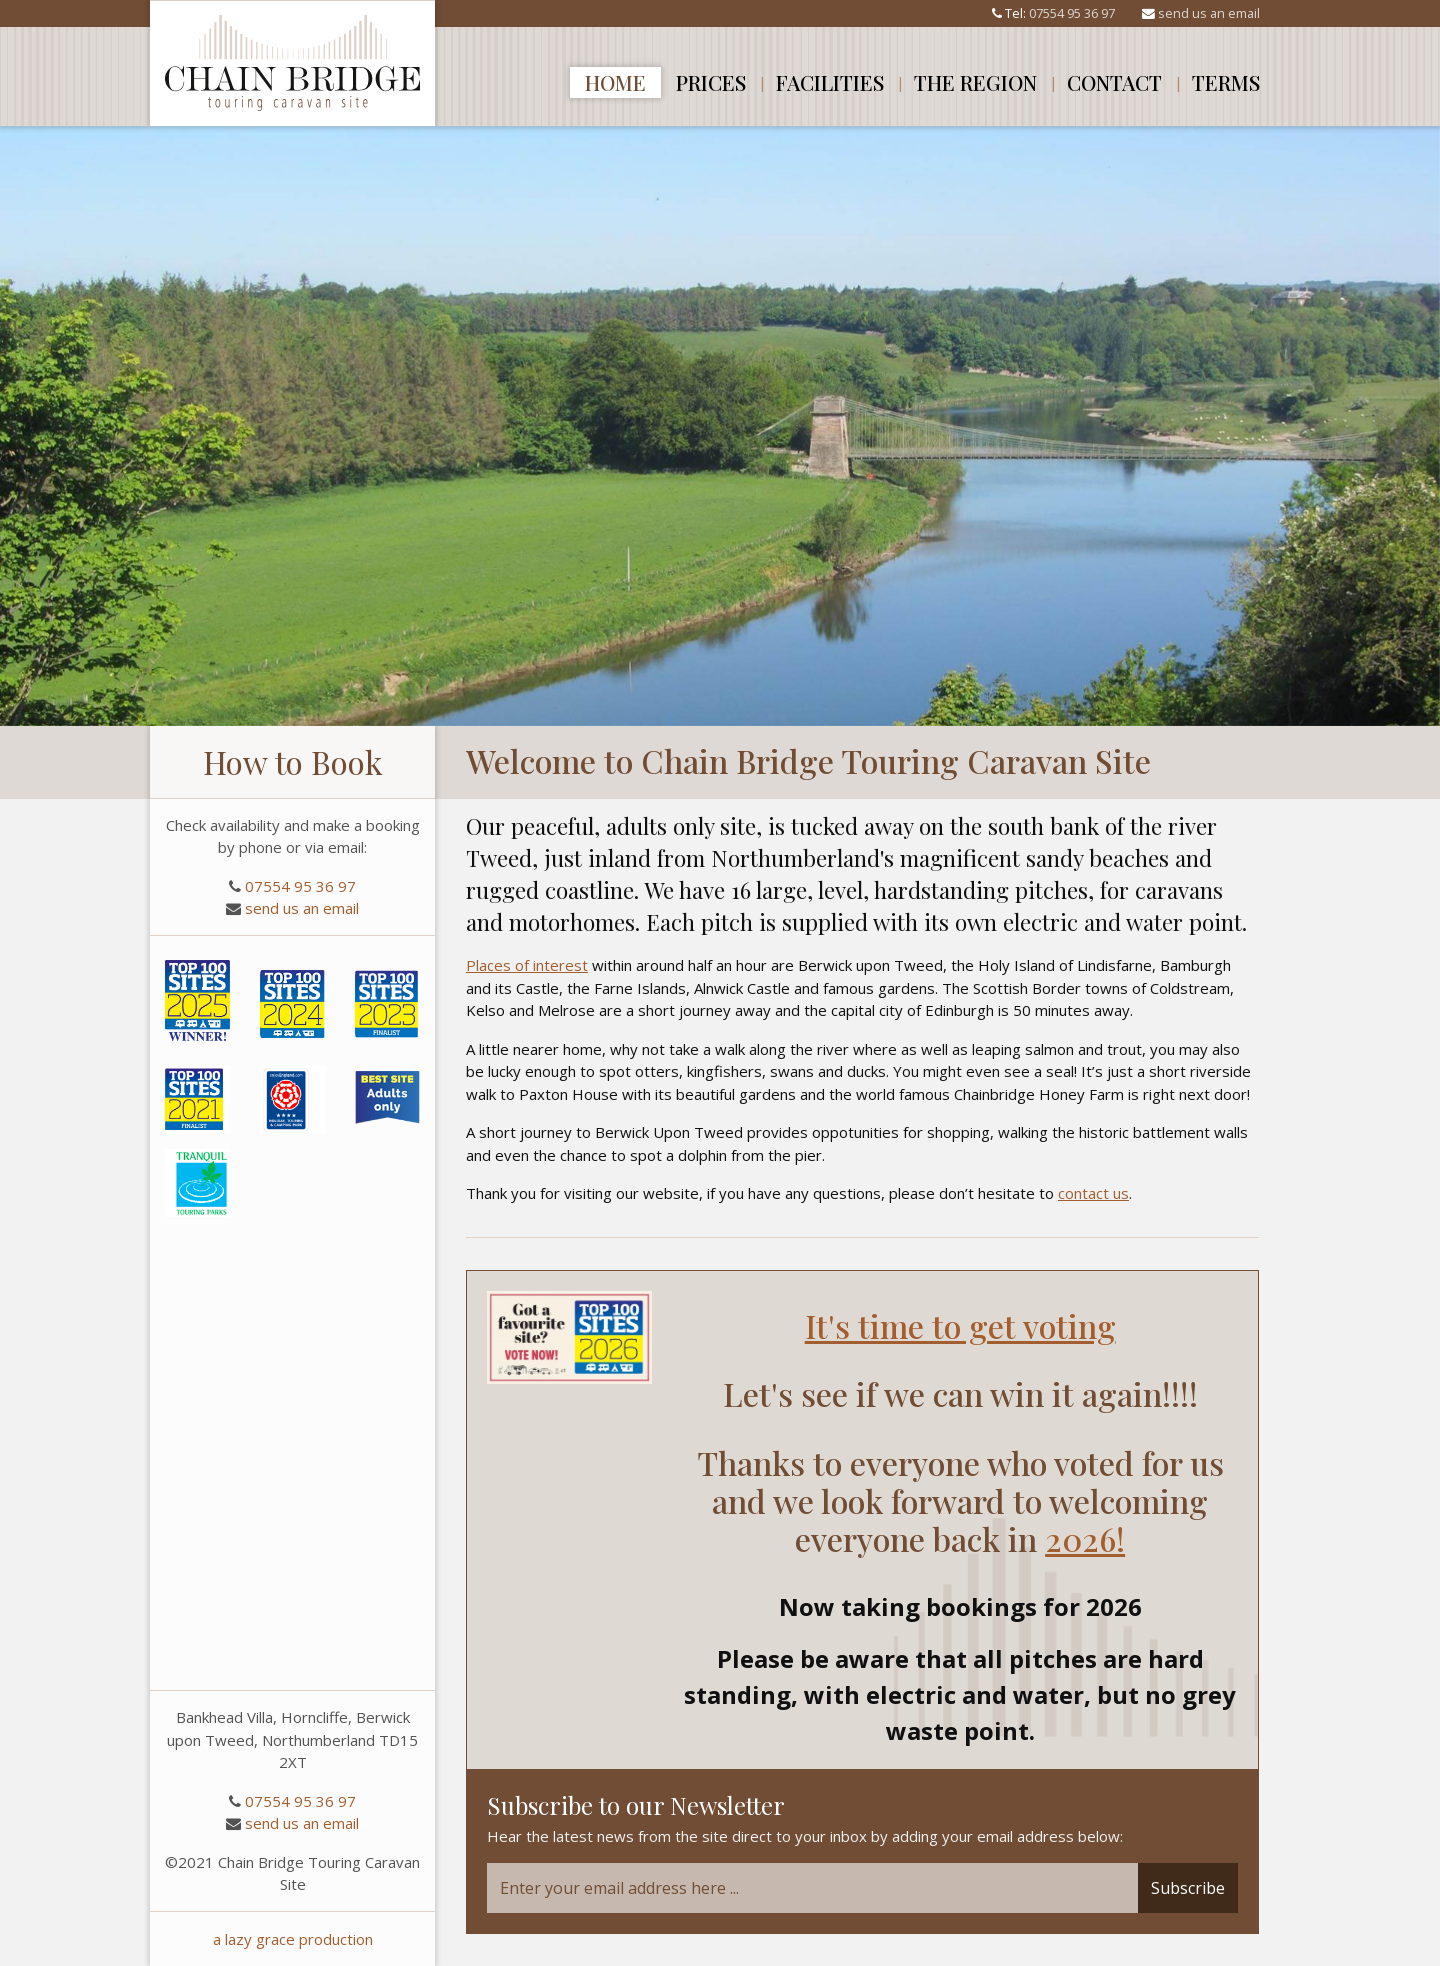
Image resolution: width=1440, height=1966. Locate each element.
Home (615, 82)
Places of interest (527, 965)
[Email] (812, 1888)
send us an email (1209, 13)
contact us (1093, 1193)
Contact (1114, 82)
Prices (711, 82)
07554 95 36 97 (1072, 13)
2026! (1085, 1538)
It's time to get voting (960, 1325)
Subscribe (1188, 1888)
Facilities (830, 82)
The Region (975, 82)
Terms (1226, 82)
